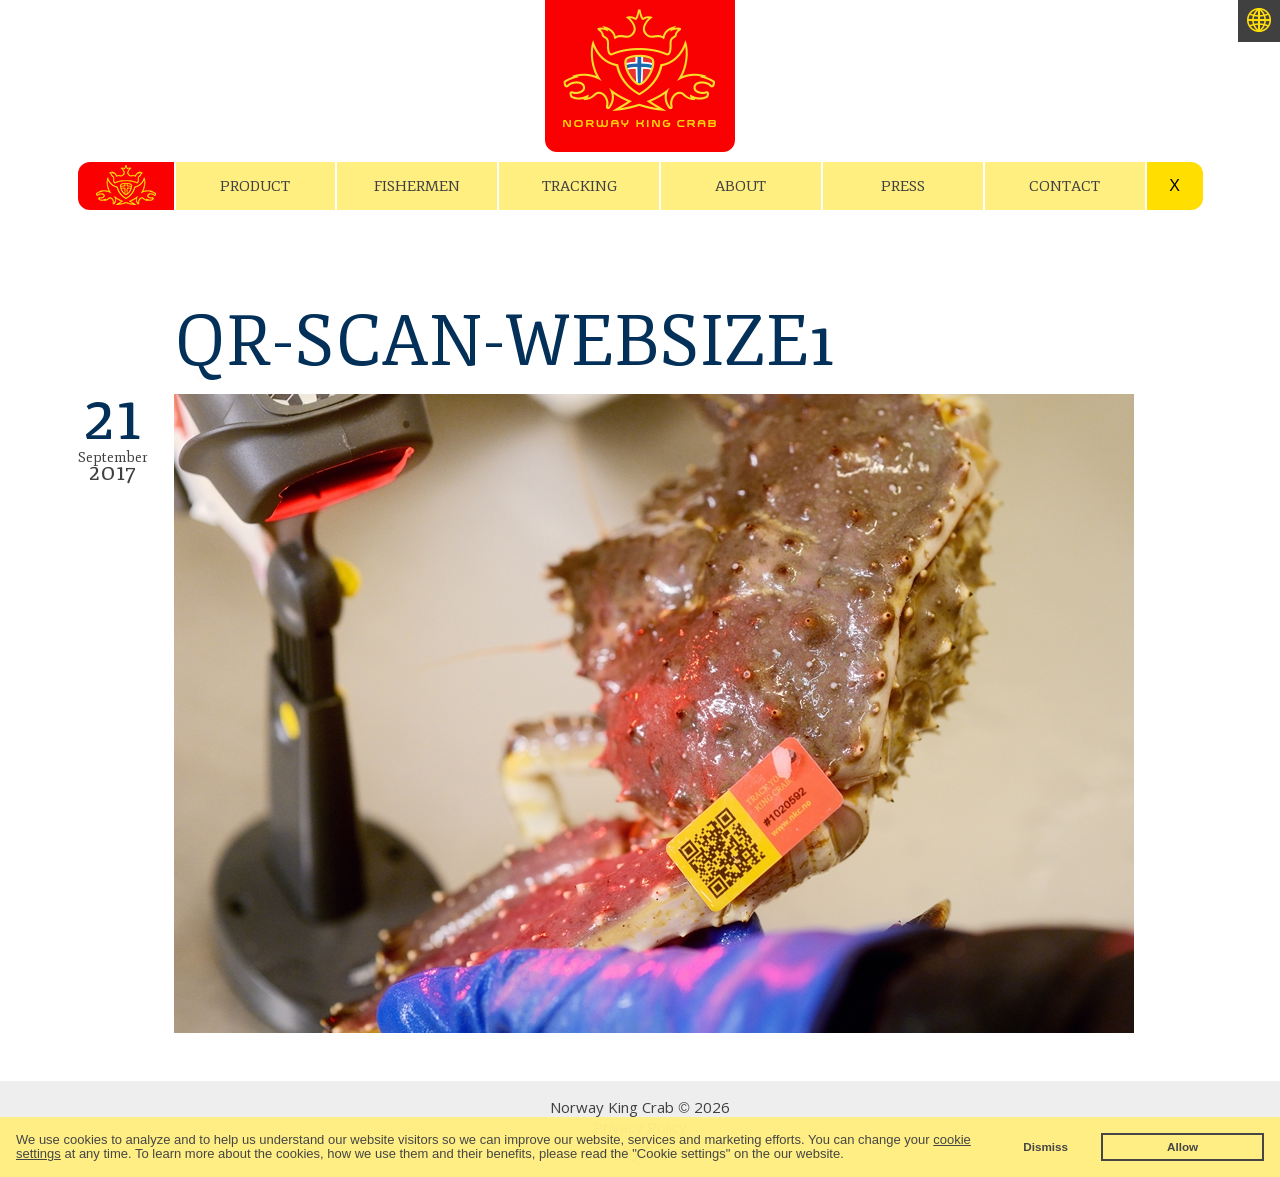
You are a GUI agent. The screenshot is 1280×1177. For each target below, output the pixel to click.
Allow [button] (1182, 1146)
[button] (849, 1155)
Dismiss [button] (1045, 1146)
